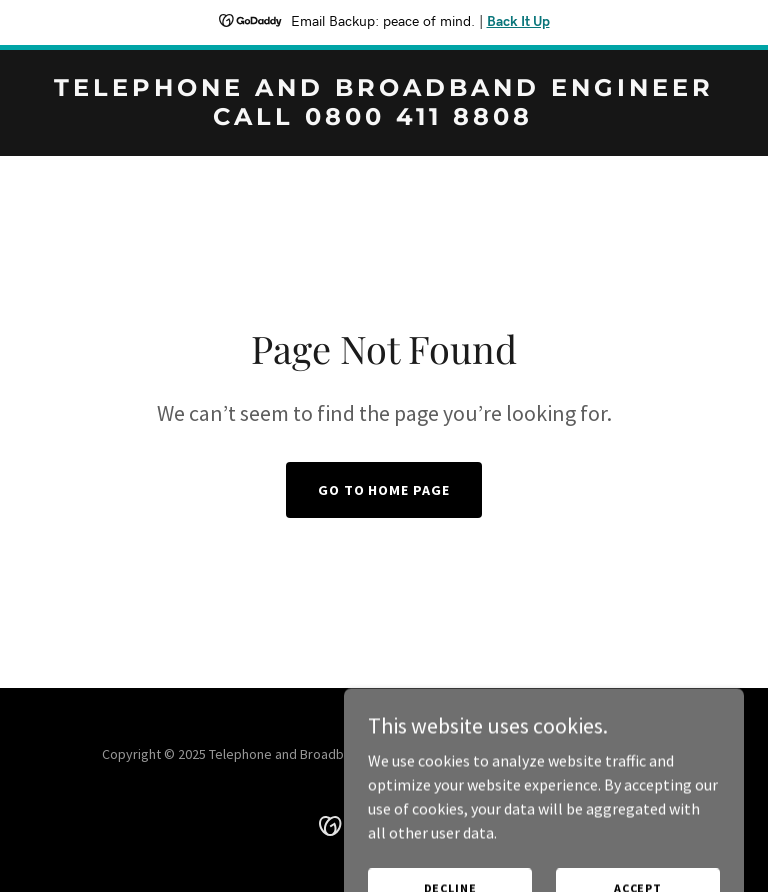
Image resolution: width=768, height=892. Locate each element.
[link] (384, 119)
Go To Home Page (384, 490)
